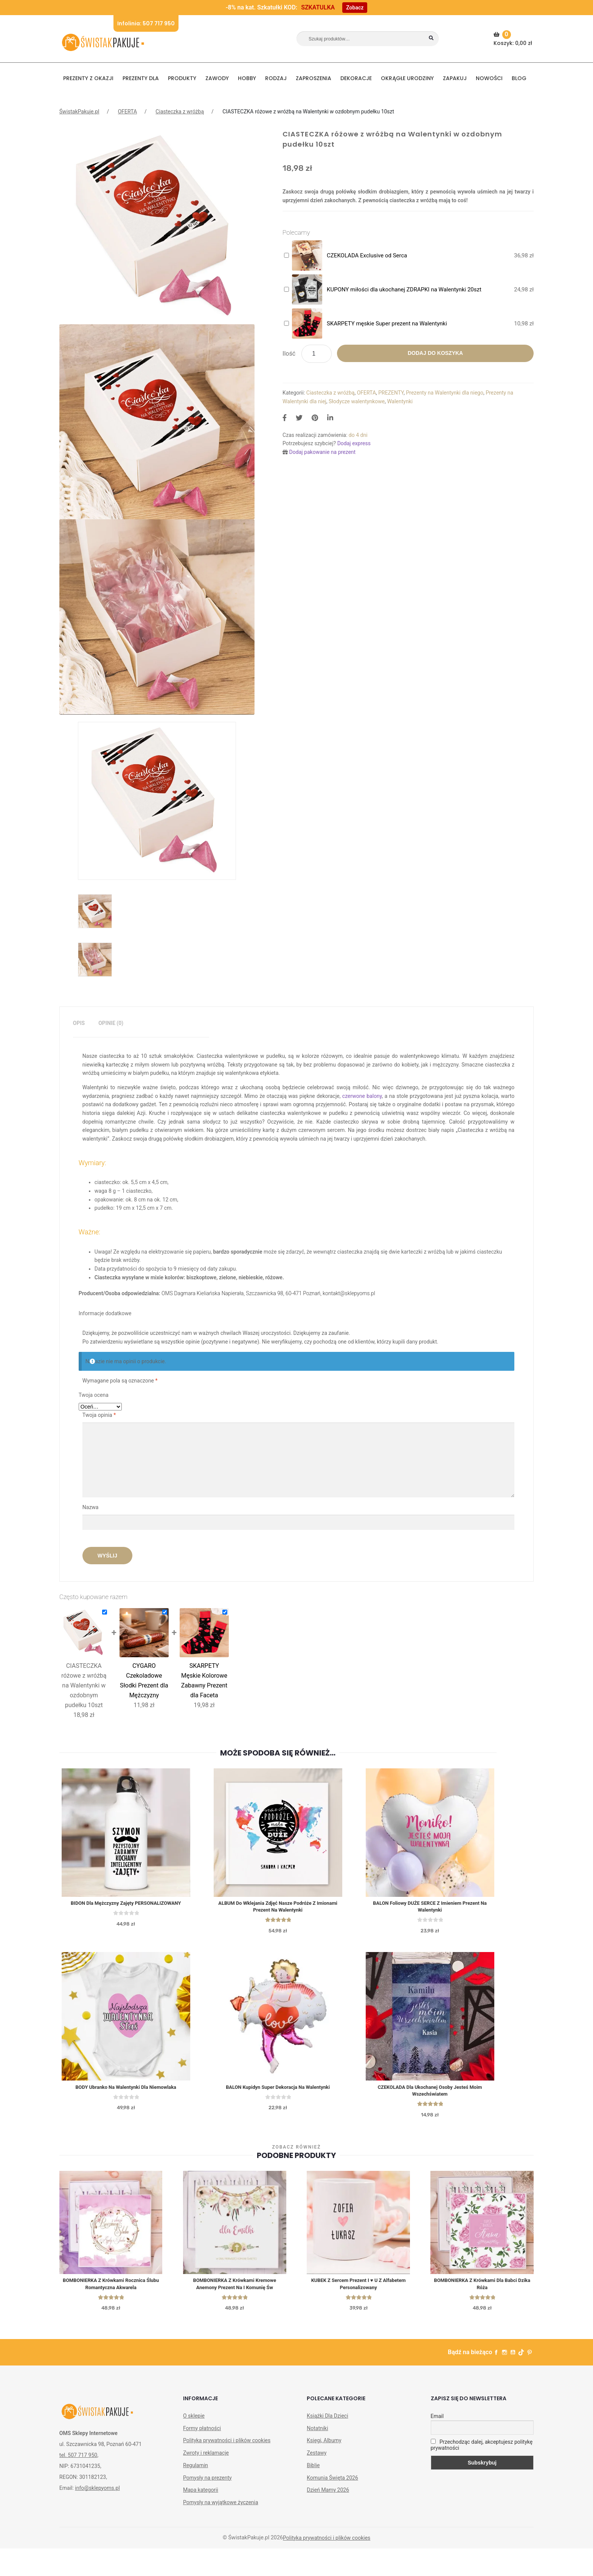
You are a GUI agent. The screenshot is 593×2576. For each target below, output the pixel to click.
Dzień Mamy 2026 (328, 2497)
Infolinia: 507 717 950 (146, 23)
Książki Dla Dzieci (327, 2422)
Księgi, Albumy (324, 2447)
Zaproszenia (313, 78)
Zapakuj (455, 78)
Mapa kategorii (200, 2497)
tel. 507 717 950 (78, 2461)
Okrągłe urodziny (407, 78)
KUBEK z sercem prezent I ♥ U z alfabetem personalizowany (358, 2289)
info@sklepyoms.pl (97, 2494)
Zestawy (316, 2460)
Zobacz (354, 8)
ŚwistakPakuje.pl (79, 111)
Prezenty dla (141, 78)
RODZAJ (276, 78)
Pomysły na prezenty (207, 2484)
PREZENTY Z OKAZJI (88, 78)
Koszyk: (514, 38)
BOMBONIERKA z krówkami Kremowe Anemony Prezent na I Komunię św (234, 2289)
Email (437, 2423)
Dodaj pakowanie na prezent (322, 452)
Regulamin (195, 2472)
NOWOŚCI (489, 78)
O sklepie (194, 2422)
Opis (79, 1023)
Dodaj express (354, 443)
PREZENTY (391, 393)
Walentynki (400, 401)
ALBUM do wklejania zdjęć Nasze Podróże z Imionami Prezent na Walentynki (292, 1908)
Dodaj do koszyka (435, 353)
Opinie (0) (110, 1023)
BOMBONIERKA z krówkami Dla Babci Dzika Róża (482, 2289)
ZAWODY (217, 78)
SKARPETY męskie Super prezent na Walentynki (387, 323)
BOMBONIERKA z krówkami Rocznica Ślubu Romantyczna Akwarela (111, 2289)
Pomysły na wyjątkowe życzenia (220, 2509)
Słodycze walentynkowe (357, 401)
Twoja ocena (94, 1395)
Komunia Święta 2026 (332, 2484)
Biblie (313, 2472)
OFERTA (127, 111)
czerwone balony (362, 1096)
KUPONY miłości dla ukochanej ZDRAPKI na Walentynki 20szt (404, 289)
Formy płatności (202, 2435)
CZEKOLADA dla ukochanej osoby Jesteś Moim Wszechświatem (454, 2094)
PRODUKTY (182, 78)
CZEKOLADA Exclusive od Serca (367, 255)
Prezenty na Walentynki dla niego (444, 393)
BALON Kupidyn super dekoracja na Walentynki (292, 2090)
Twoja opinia (99, 1415)
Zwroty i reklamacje (206, 2460)
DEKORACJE (356, 78)
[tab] (79, 1023)
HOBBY (247, 78)
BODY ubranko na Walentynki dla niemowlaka (130, 2090)
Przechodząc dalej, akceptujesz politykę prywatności (482, 2452)
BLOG (519, 78)
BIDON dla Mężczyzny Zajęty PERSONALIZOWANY (130, 1904)
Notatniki (317, 2435)
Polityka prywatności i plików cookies (226, 2447)
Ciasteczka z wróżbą (179, 111)
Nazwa (91, 1507)
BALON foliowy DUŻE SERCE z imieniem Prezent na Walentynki (454, 1908)
